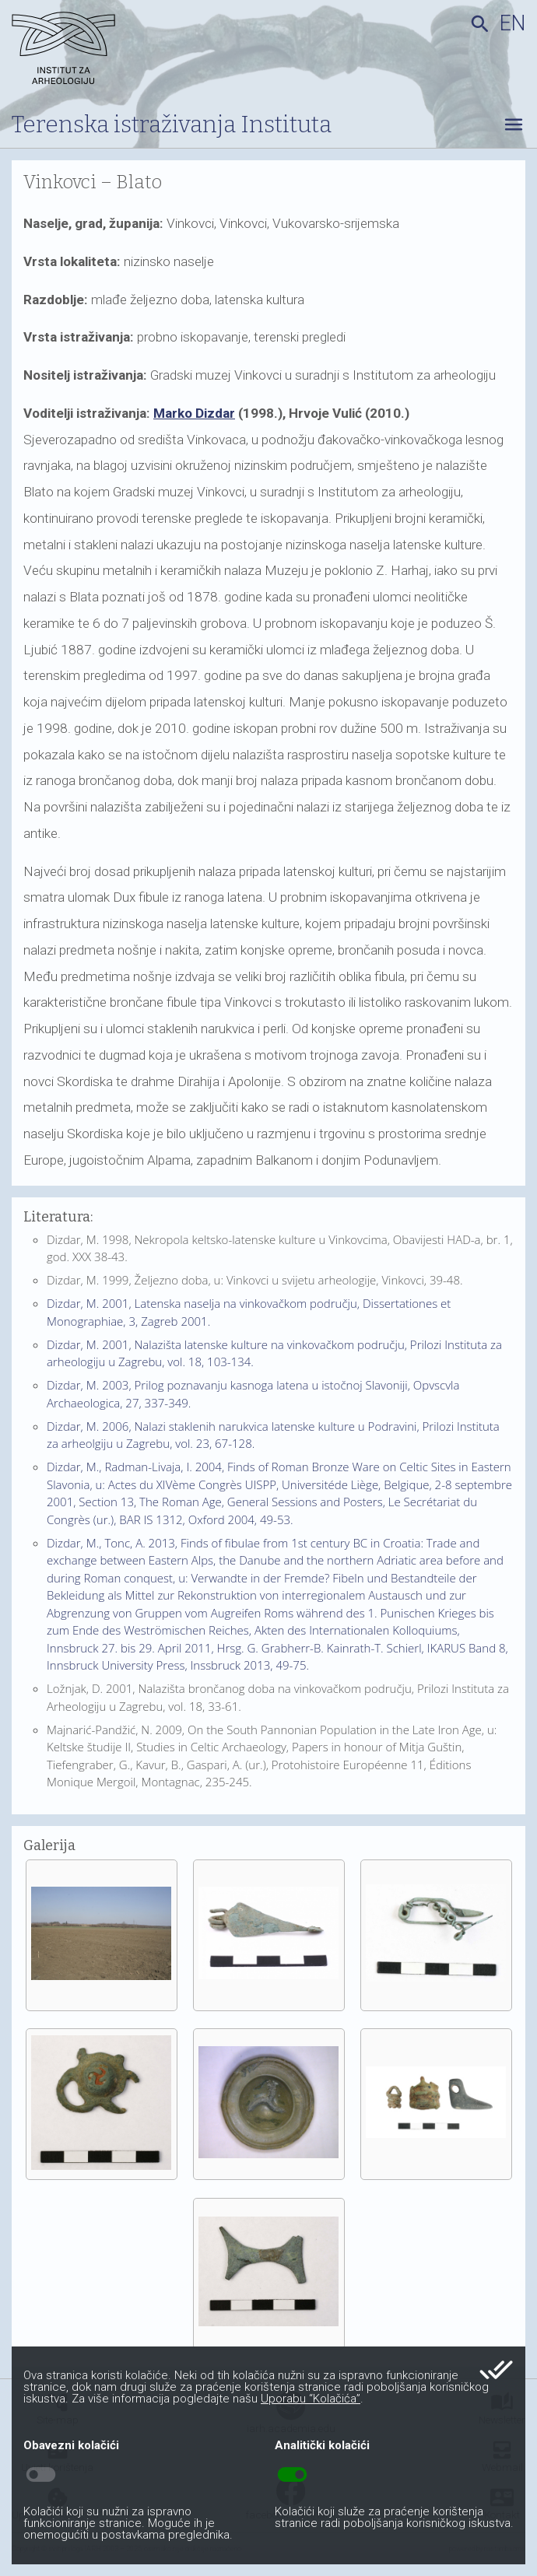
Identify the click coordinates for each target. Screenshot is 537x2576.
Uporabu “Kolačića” (310, 2399)
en (512, 23)
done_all (496, 2369)
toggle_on (292, 2475)
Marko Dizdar (194, 413)
